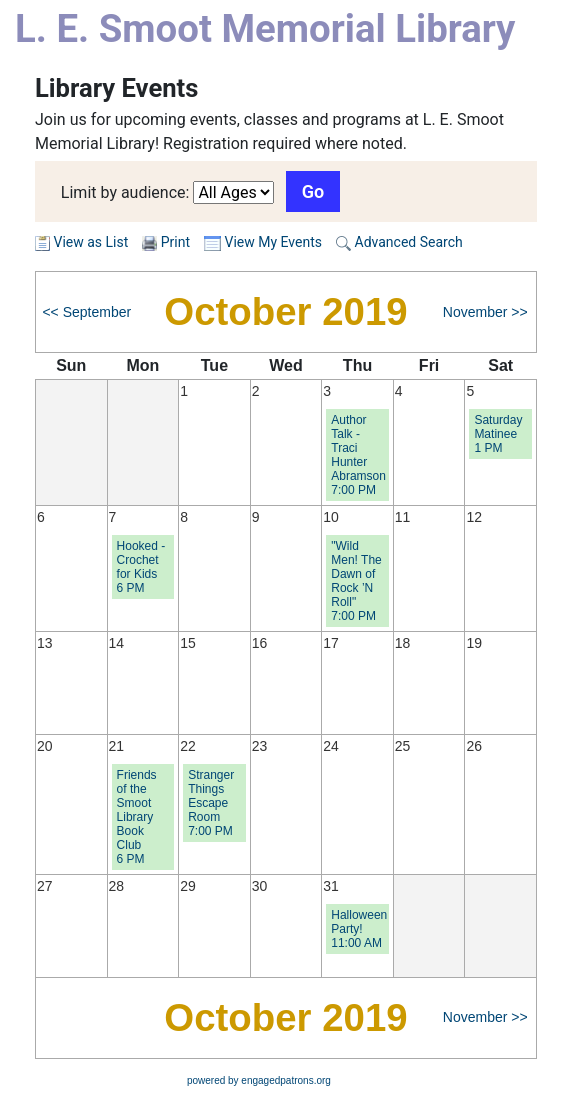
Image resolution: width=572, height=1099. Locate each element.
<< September (86, 312)
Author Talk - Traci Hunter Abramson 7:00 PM (358, 455)
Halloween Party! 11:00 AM (359, 929)
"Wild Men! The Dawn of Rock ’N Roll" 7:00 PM (356, 581)
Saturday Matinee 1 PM (498, 434)
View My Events (263, 242)
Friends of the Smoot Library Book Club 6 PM (137, 817)
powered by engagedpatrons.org (259, 1080)
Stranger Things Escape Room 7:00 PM (211, 803)
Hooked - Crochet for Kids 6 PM (141, 567)
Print (175, 242)
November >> (485, 312)
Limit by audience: (125, 192)
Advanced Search (399, 242)
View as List (81, 242)
